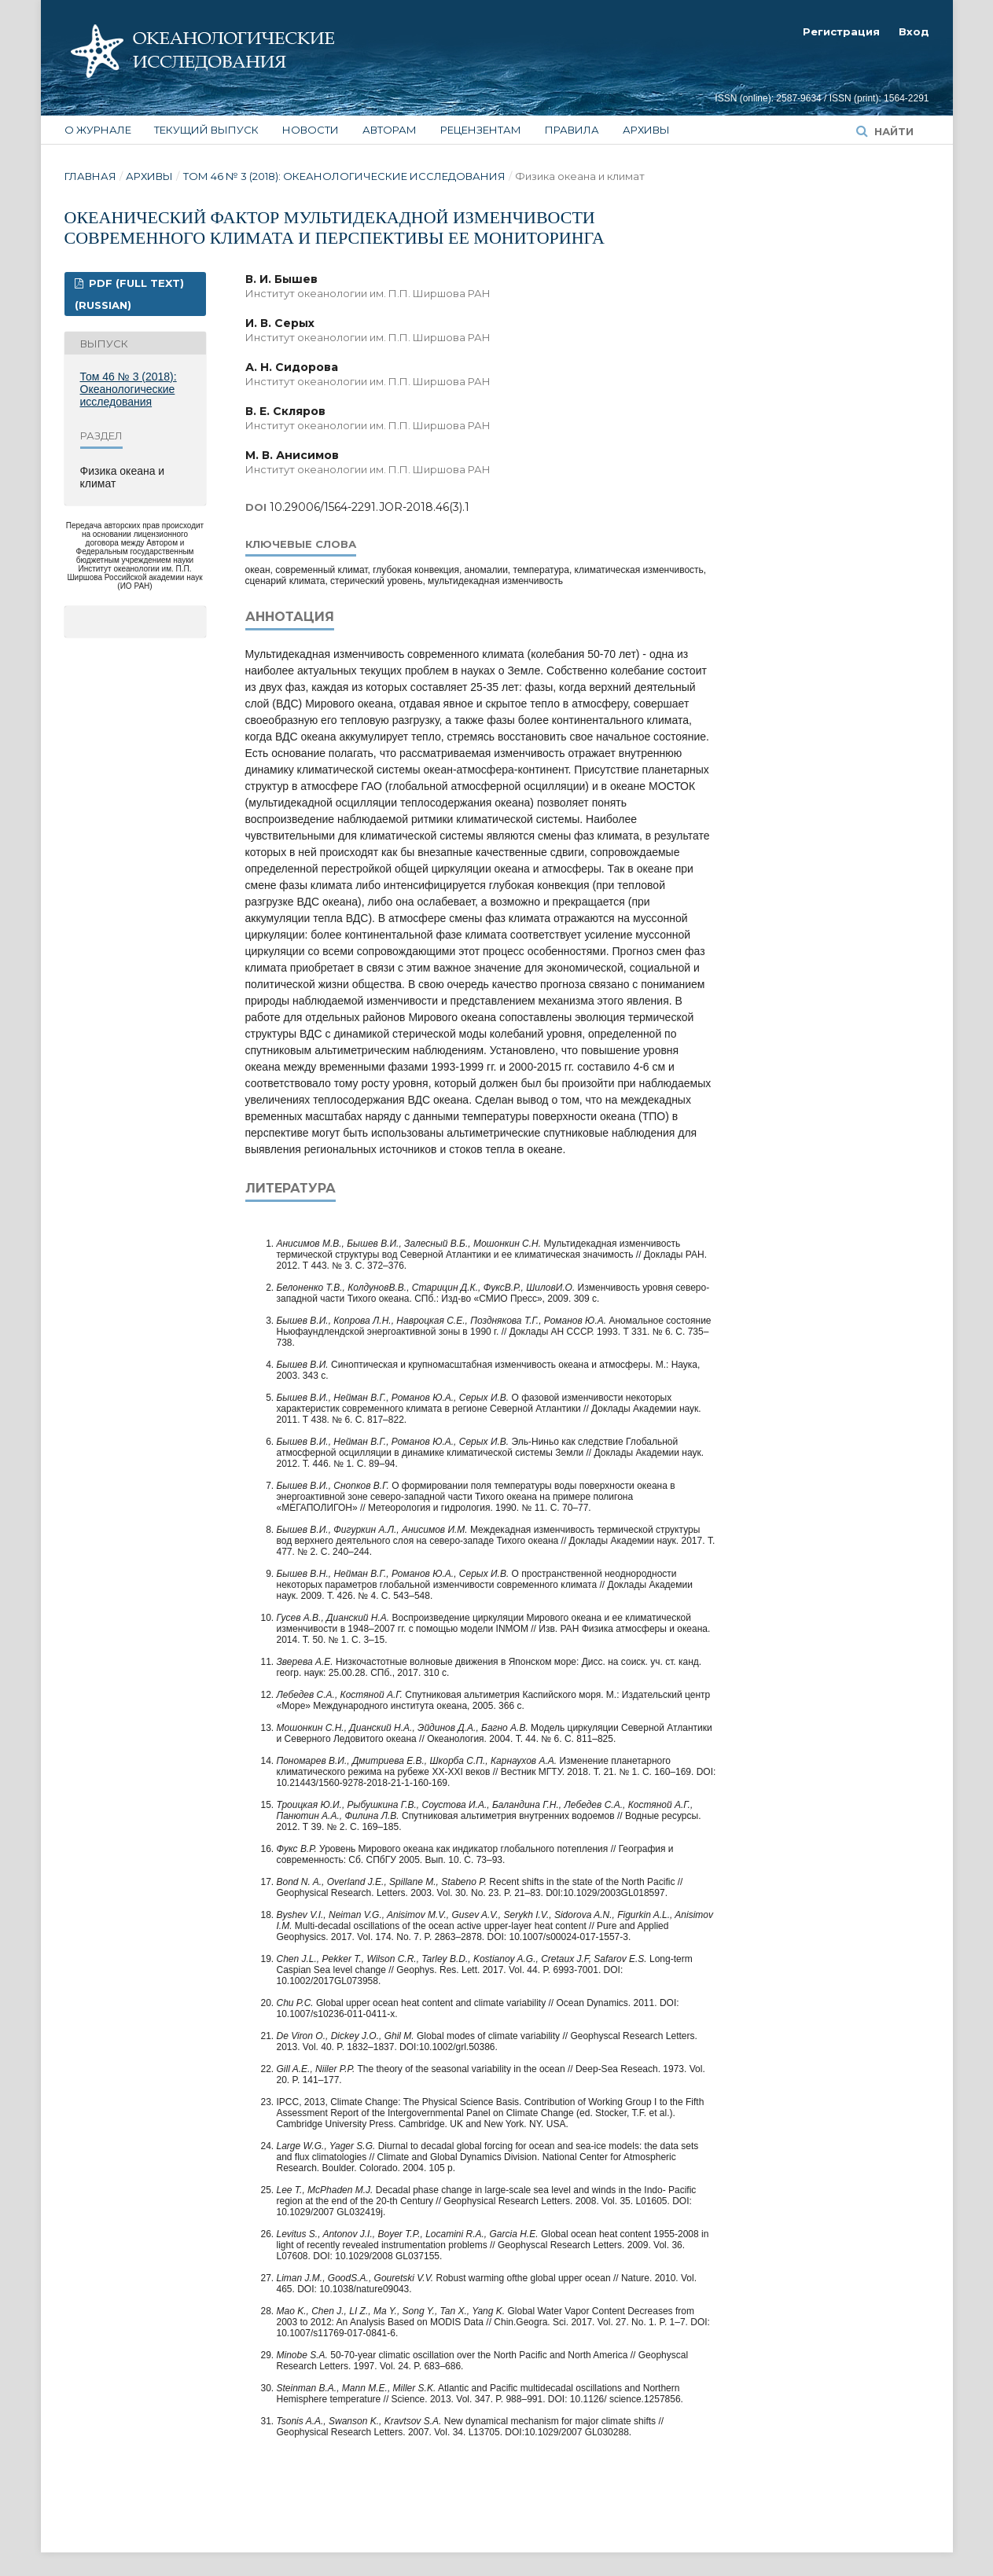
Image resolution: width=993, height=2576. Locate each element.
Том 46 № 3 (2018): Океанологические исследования (344, 176)
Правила (572, 129)
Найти (892, 131)
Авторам (389, 129)
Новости (310, 129)
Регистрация (841, 31)
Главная (90, 176)
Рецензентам (480, 129)
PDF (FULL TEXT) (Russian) (129, 294)
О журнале (97, 129)
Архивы (646, 129)
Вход (914, 31)
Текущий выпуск (206, 129)
